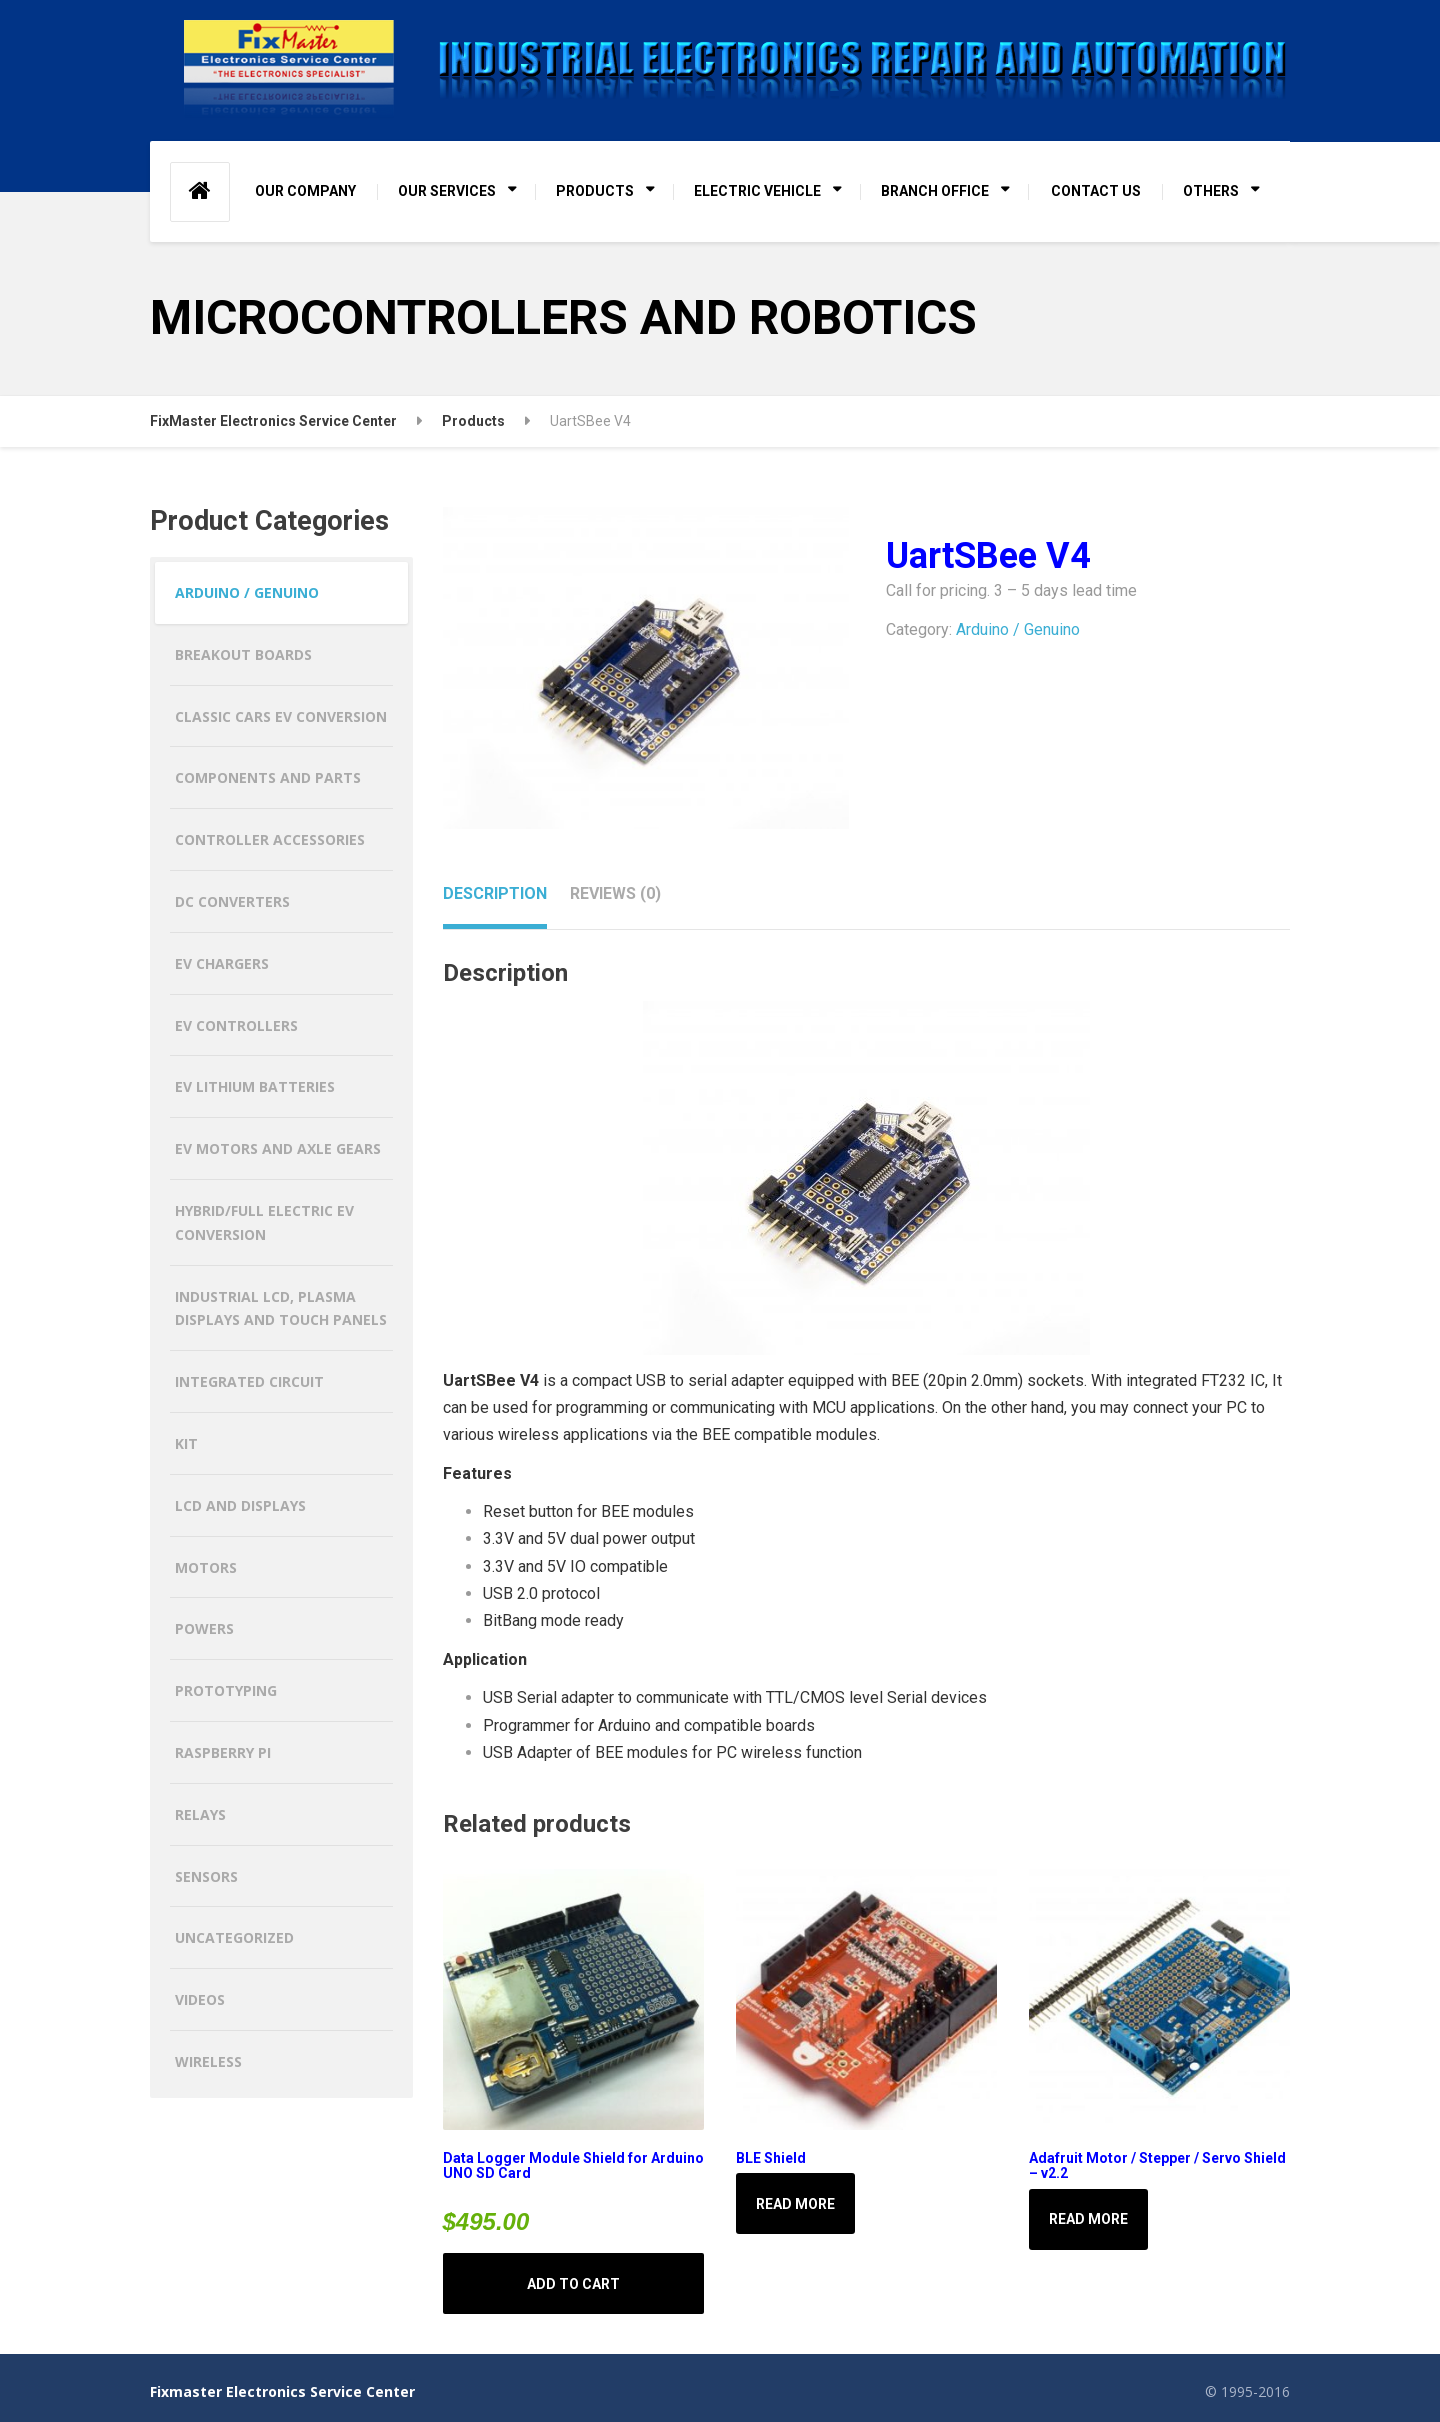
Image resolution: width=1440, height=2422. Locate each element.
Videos (200, 1999)
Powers (204, 1628)
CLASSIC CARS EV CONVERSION (281, 716)
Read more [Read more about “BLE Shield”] (795, 2204)
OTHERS (1211, 191)
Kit (186, 1443)
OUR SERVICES (447, 191)
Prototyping (226, 1690)
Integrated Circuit (249, 1381)
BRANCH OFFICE (935, 191)
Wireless (208, 2061)
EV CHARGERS (222, 963)
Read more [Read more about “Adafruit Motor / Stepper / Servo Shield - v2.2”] (1088, 2219)
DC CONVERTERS (232, 901)
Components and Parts (268, 777)
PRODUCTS (595, 191)
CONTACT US (1096, 191)
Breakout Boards (243, 654)
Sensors (206, 1876)
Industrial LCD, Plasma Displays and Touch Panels (281, 1308)
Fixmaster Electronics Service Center (282, 2391)
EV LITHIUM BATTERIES (255, 1086)
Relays (200, 1814)
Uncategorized (234, 1937)
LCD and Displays (240, 1505)
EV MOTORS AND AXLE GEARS (278, 1148)
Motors (206, 1567)
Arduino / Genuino (1018, 629)
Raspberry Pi (223, 1752)
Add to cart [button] (573, 2284)
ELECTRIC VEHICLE (757, 191)
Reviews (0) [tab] (615, 893)
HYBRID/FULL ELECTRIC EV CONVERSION (264, 1222)
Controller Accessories (270, 839)
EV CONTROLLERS (236, 1025)
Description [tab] (495, 893)
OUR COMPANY (305, 191)
